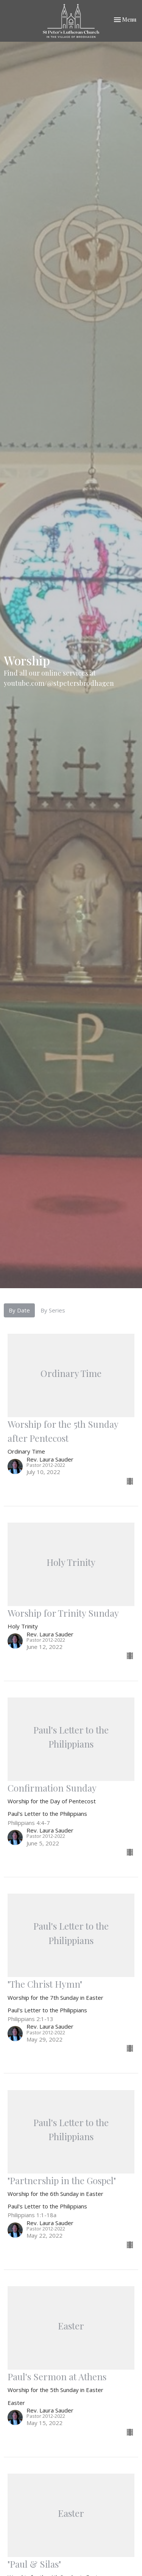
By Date (19, 1310)
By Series (53, 1310)
